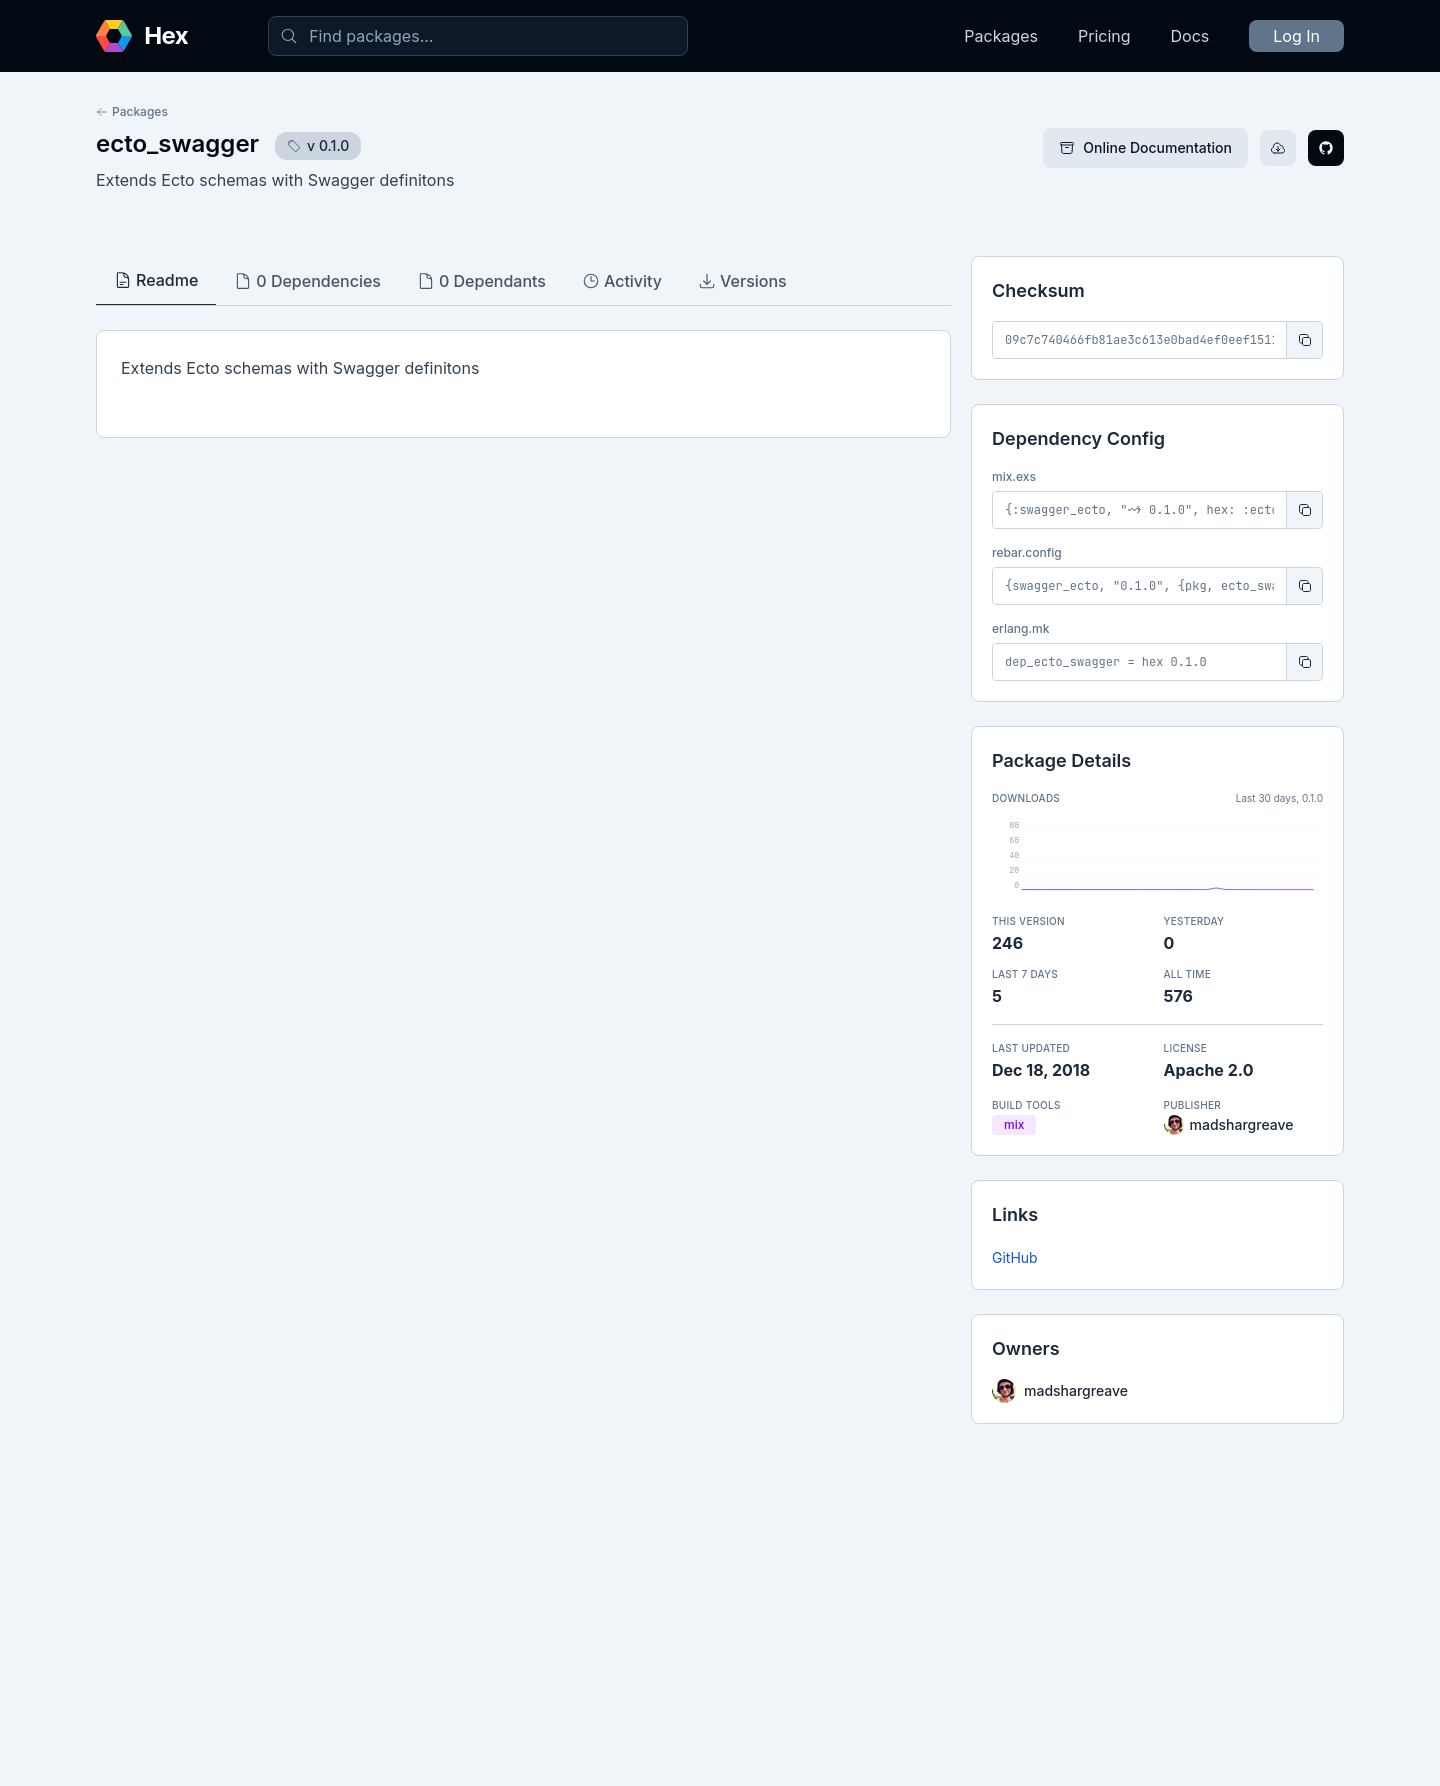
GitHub (1015, 1257)
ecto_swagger (177, 143)
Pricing (1104, 36)
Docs (1190, 36)
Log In (1296, 36)
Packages (1001, 36)
